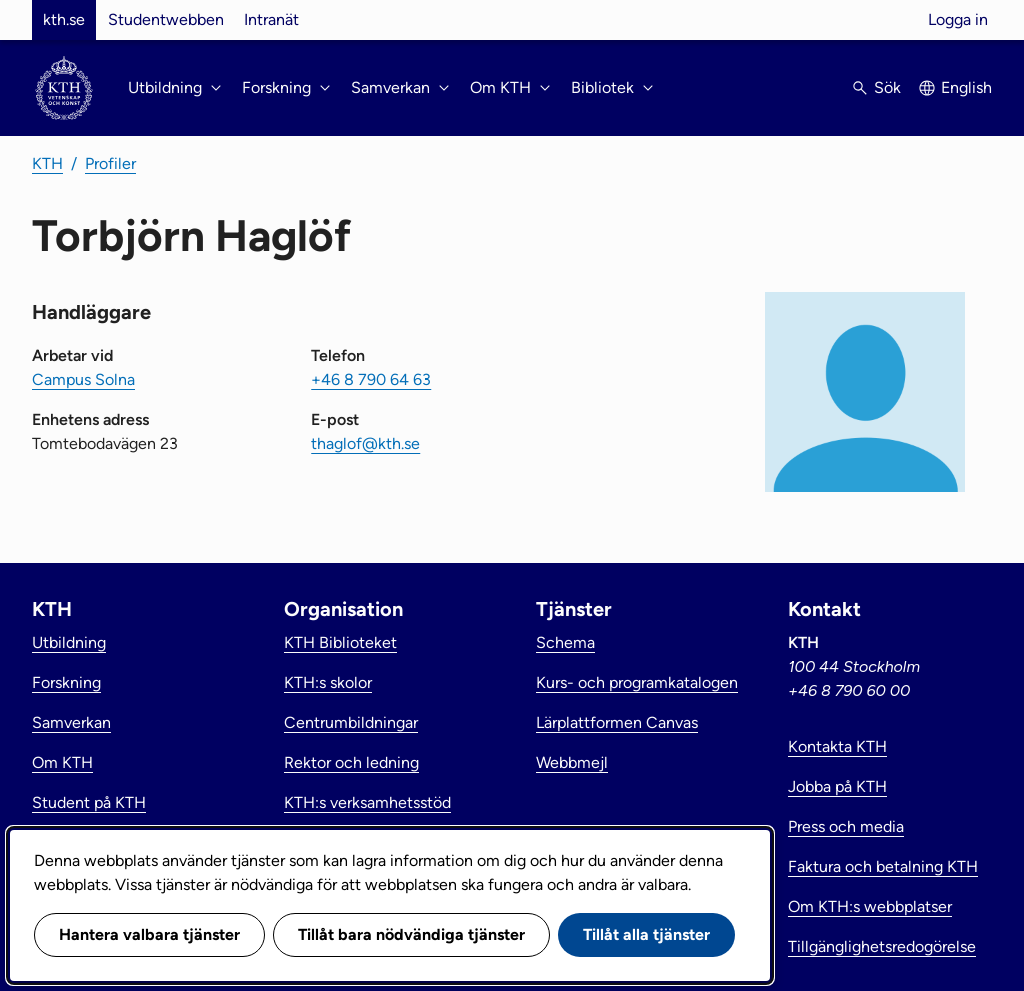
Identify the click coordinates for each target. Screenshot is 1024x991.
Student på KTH (89, 802)
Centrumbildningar (351, 722)
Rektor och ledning (351, 762)
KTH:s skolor (328, 682)
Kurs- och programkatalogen (637, 682)
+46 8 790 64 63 (371, 379)
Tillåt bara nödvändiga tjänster (411, 934)
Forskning (66, 682)
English (966, 87)
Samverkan (71, 722)
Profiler (110, 163)
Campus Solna (83, 379)
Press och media (846, 826)
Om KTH (62, 762)
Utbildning (69, 642)
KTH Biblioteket (340, 642)
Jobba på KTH (837, 786)
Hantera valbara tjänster (149, 934)
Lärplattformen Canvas (617, 722)
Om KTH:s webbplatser (870, 906)
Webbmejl (572, 762)
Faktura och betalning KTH (883, 866)
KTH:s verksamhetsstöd (367, 802)
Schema (565, 642)
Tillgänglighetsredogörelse (882, 946)
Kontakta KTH (837, 746)
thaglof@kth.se (365, 443)
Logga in (958, 19)
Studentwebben (166, 19)
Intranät (271, 19)
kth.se (64, 19)
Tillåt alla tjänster (646, 934)
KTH (47, 163)
